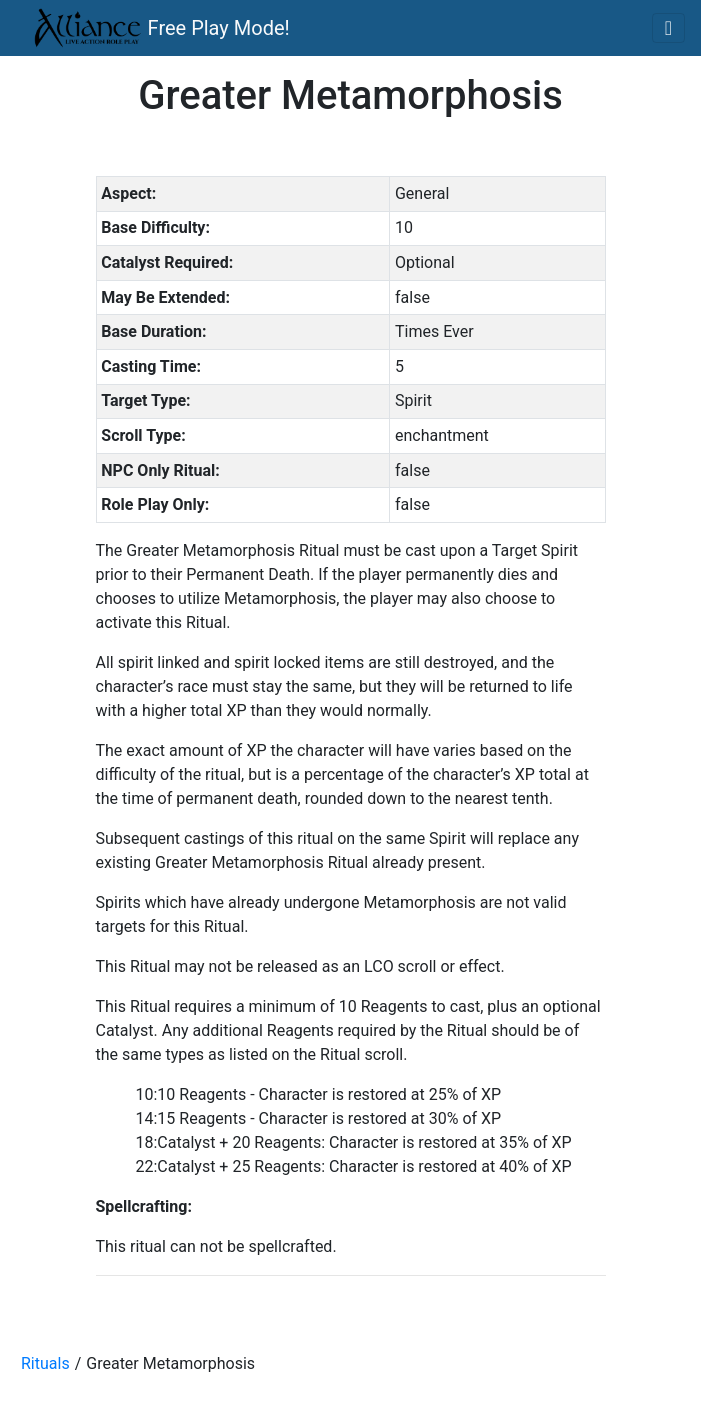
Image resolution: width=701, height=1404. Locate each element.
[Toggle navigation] (668, 28)
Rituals (45, 1363)
